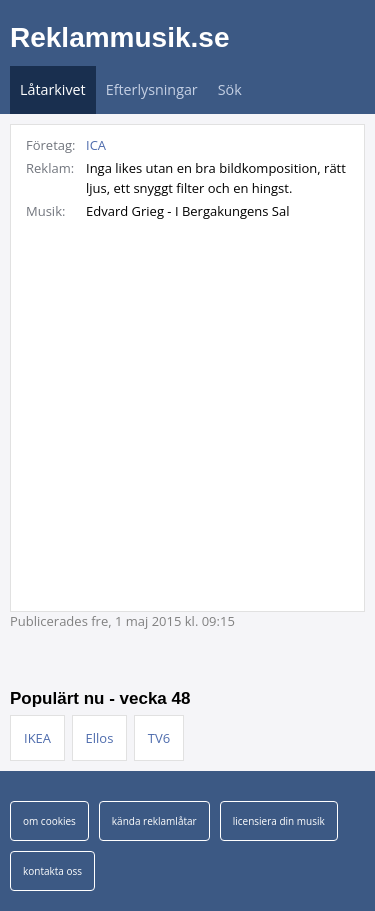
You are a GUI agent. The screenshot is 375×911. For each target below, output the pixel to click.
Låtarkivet (53, 89)
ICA (96, 145)
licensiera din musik (279, 821)
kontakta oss (52, 871)
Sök (230, 89)
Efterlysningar (152, 89)
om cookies (49, 821)
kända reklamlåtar (154, 821)
